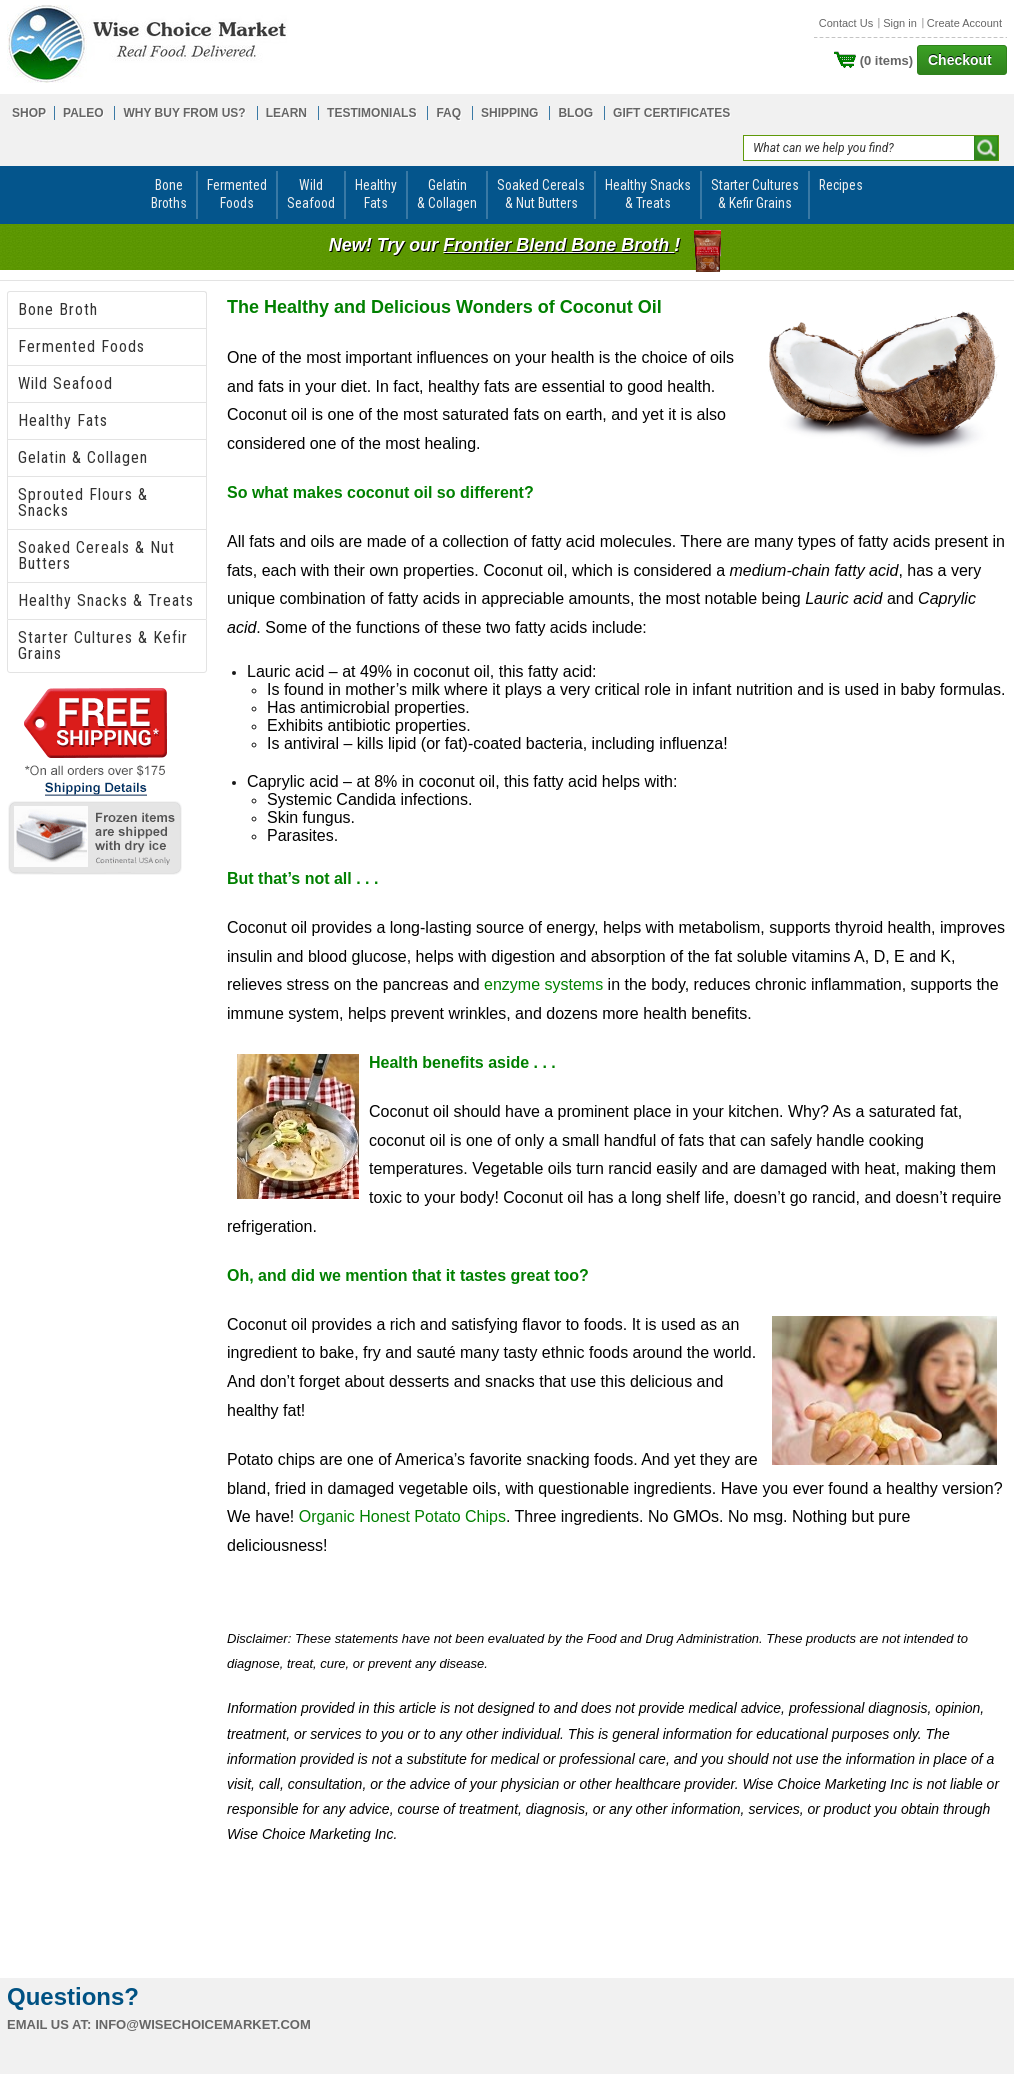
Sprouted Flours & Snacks (83, 502)
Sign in (900, 23)
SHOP (29, 113)
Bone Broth (58, 309)
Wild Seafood (65, 383)
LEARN (286, 113)
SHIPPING (509, 113)
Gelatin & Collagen (83, 457)
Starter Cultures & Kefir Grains (103, 645)
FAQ (448, 113)
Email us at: (49, 2024)
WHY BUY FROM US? (184, 113)
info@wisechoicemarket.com (203, 2024)
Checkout (960, 60)
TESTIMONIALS (371, 113)
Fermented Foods (81, 346)
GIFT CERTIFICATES (671, 113)
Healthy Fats (63, 420)
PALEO (83, 113)
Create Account (964, 23)
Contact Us (846, 23)
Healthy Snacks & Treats (106, 600)
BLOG (575, 113)
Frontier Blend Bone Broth (558, 245)
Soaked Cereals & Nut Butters (96, 555)
